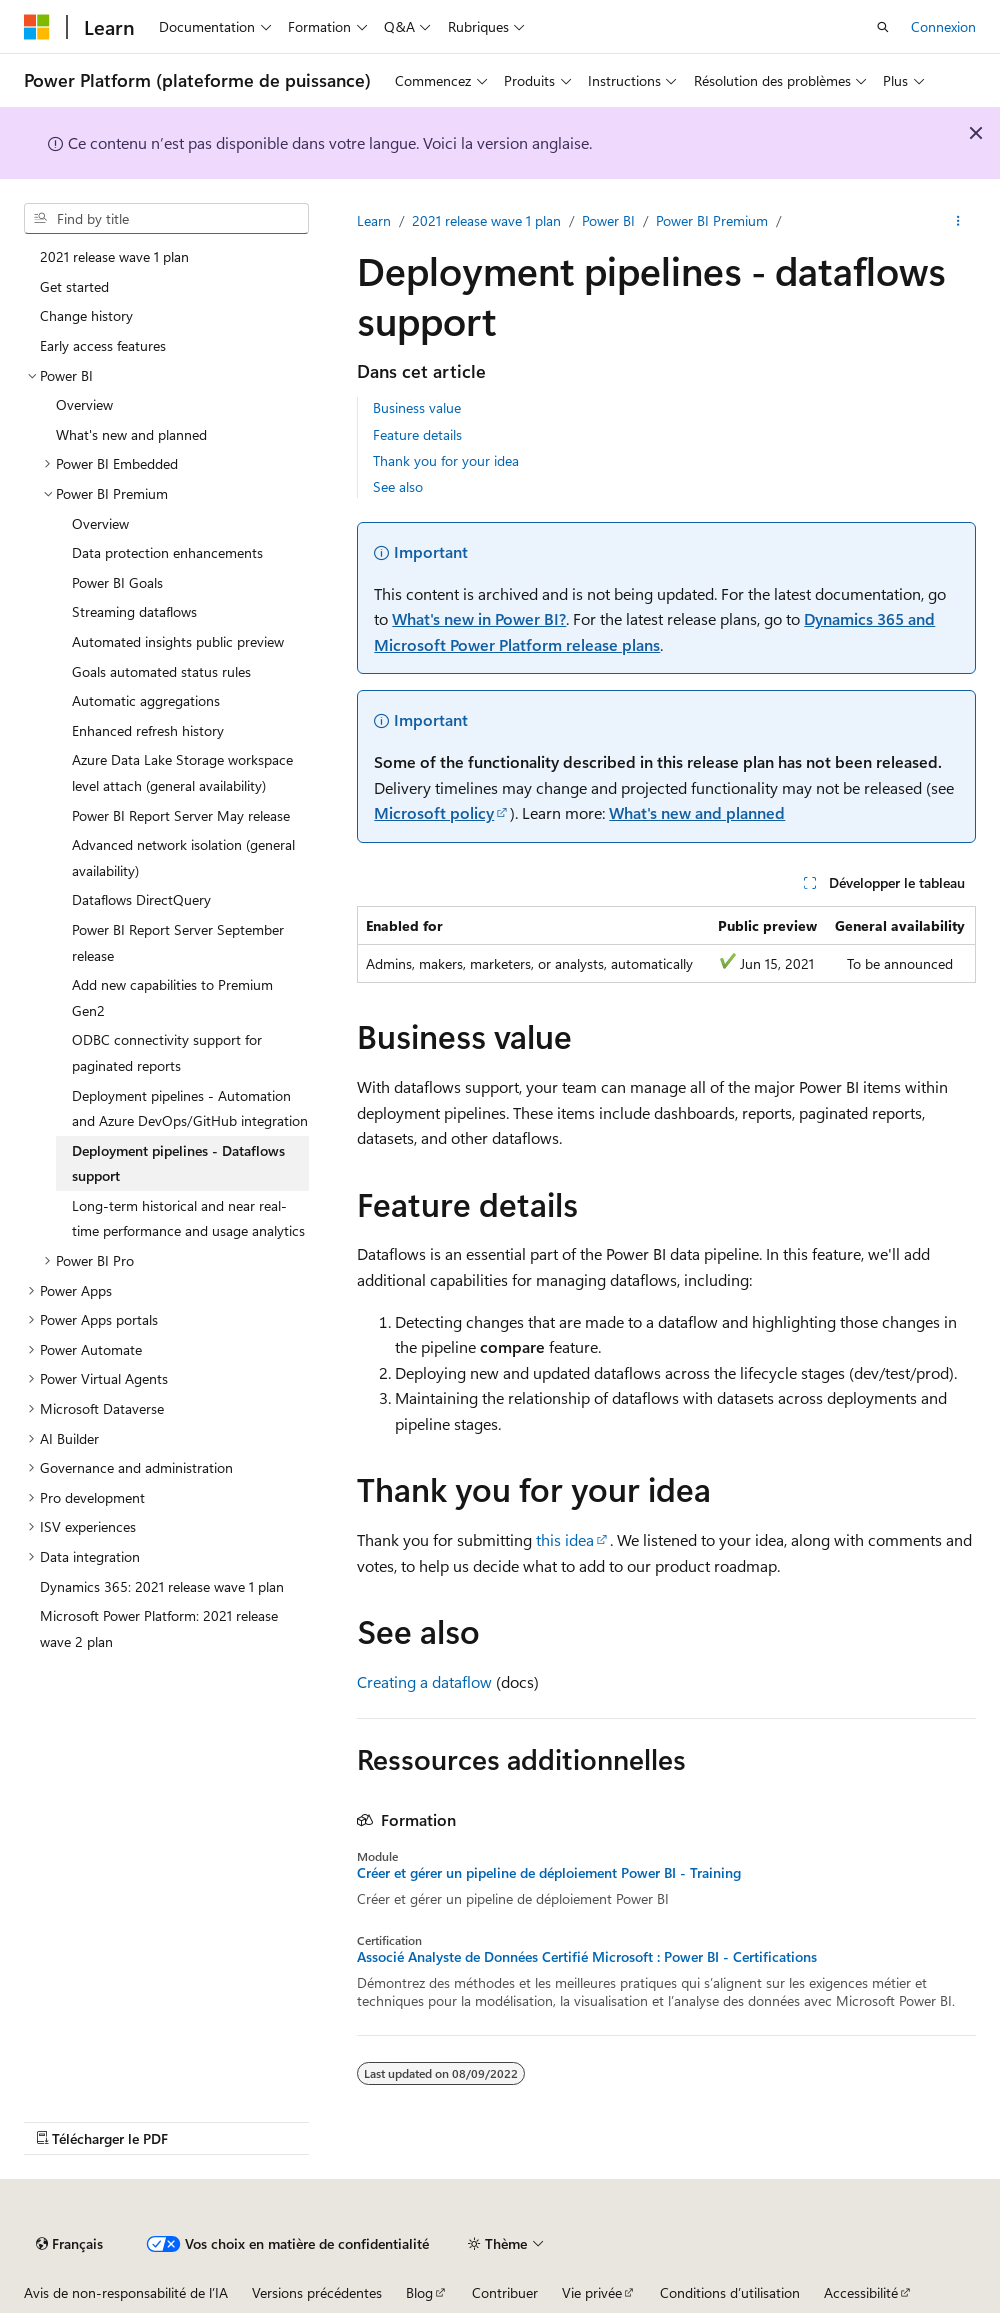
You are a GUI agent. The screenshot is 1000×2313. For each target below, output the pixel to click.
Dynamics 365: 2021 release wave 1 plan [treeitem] (162, 1586)
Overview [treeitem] (84, 404)
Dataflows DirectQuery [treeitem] (141, 899)
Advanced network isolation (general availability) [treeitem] (183, 857)
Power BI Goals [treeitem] (117, 582)
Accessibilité (861, 2292)
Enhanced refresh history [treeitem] (148, 730)
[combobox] (166, 219)
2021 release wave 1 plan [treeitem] (114, 256)
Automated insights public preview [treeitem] (178, 641)
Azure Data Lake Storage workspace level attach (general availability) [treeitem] (182, 772)
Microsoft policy (434, 812)
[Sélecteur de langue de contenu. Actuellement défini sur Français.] (69, 2244)
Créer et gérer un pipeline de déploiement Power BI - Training (549, 1873)
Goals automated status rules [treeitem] (161, 671)
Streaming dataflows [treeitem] (134, 611)
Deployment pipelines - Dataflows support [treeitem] (178, 1163)
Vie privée (592, 2292)
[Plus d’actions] (958, 221)
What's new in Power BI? (479, 618)
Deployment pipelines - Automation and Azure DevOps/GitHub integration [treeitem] (190, 1108)
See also (398, 486)
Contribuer (505, 2292)
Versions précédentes (317, 2292)
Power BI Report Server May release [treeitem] (181, 815)
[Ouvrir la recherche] (883, 27)
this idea (565, 1539)
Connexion (943, 26)
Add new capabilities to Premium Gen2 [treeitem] (172, 997)
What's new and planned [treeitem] (131, 434)
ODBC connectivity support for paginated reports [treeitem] (167, 1052)
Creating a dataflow (424, 1681)
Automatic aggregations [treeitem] (146, 700)
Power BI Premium (712, 220)
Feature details (417, 434)
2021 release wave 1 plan (486, 220)
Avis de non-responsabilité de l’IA (126, 2292)
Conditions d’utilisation (730, 2292)
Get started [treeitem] (74, 286)
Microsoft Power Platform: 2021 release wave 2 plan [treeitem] (159, 1628)
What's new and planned (697, 812)
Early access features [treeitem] (103, 345)
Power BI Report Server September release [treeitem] (178, 942)
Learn (374, 220)
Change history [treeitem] (86, 315)
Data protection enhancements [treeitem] (167, 552)
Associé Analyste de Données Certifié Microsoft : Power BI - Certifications (587, 1957)
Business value (417, 407)
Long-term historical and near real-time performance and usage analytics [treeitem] (188, 1218)
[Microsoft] (37, 27)
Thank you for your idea (446, 460)
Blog (419, 2292)
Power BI (608, 220)
